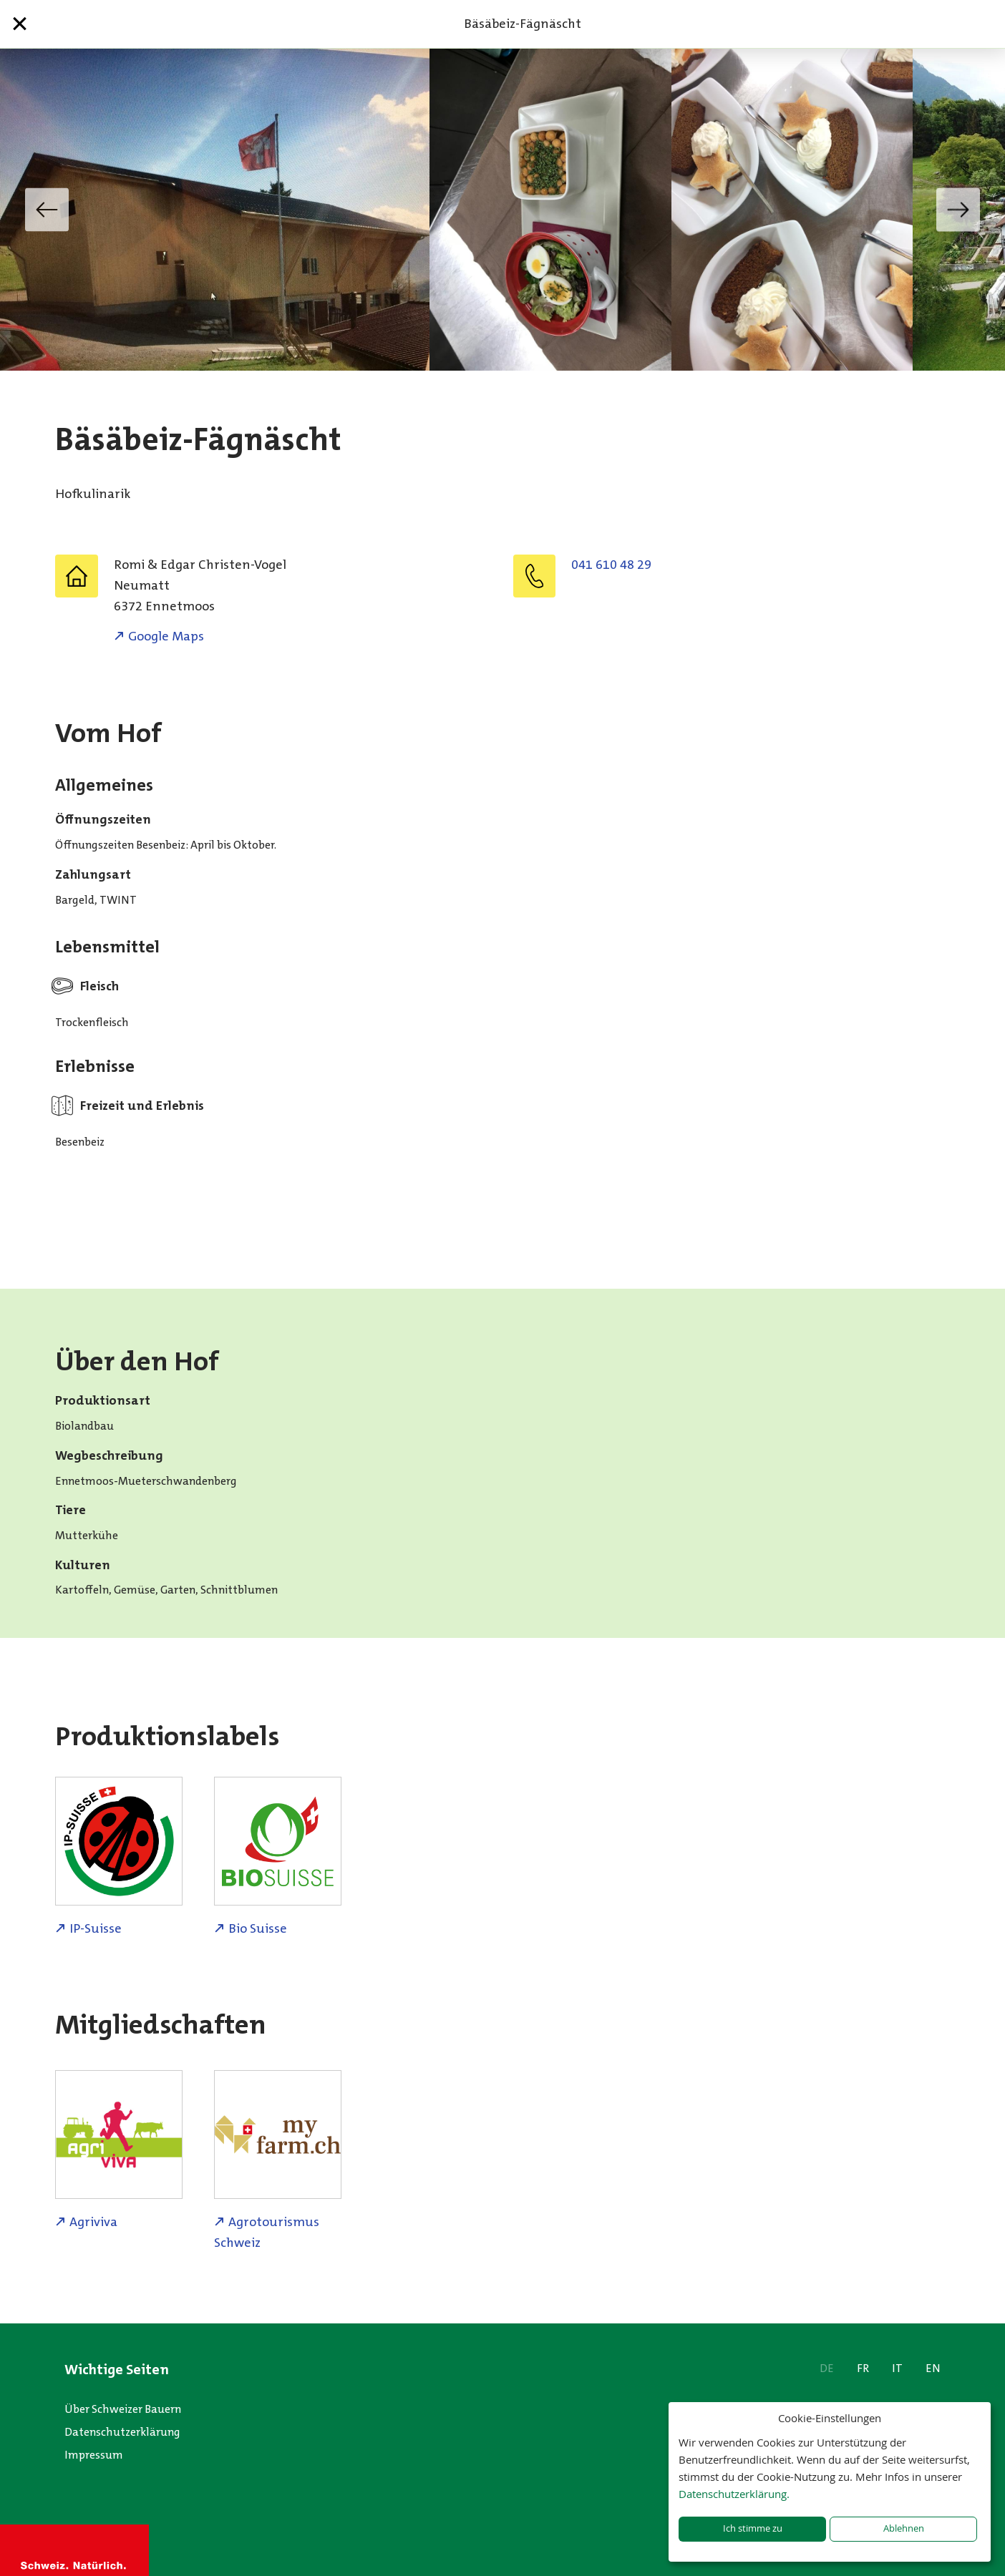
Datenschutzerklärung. (734, 2494)
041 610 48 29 (611, 564)
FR (863, 2368)
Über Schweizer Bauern (122, 2408)
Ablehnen (903, 2528)
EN (933, 2368)
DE (827, 2368)
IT (897, 2368)
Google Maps (166, 636)
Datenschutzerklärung (122, 2431)
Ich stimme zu (752, 2528)
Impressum (93, 2454)
